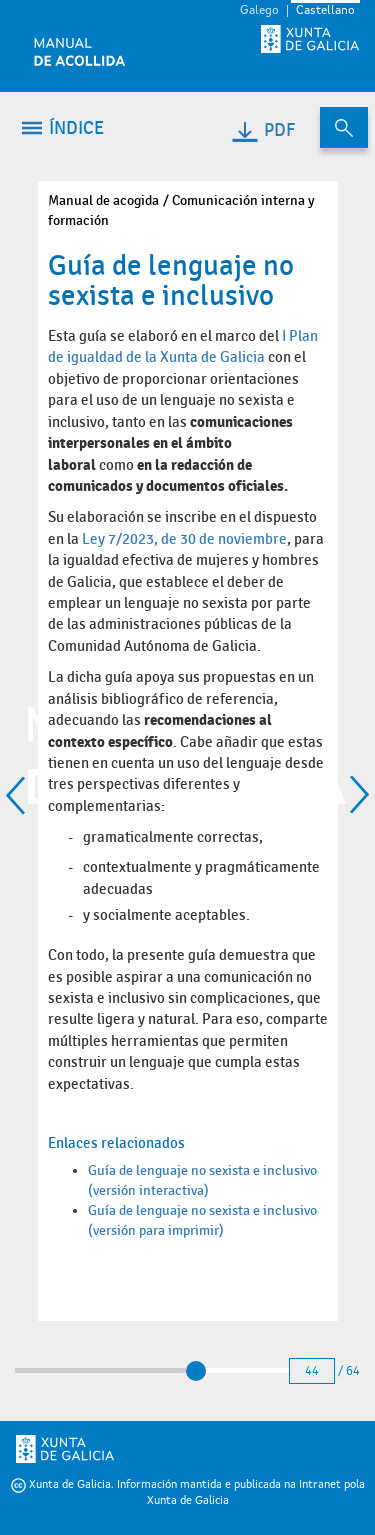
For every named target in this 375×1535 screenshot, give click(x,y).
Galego (259, 11)
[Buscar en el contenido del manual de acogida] (344, 127)
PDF (262, 130)
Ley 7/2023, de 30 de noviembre (184, 539)
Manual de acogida (103, 200)
